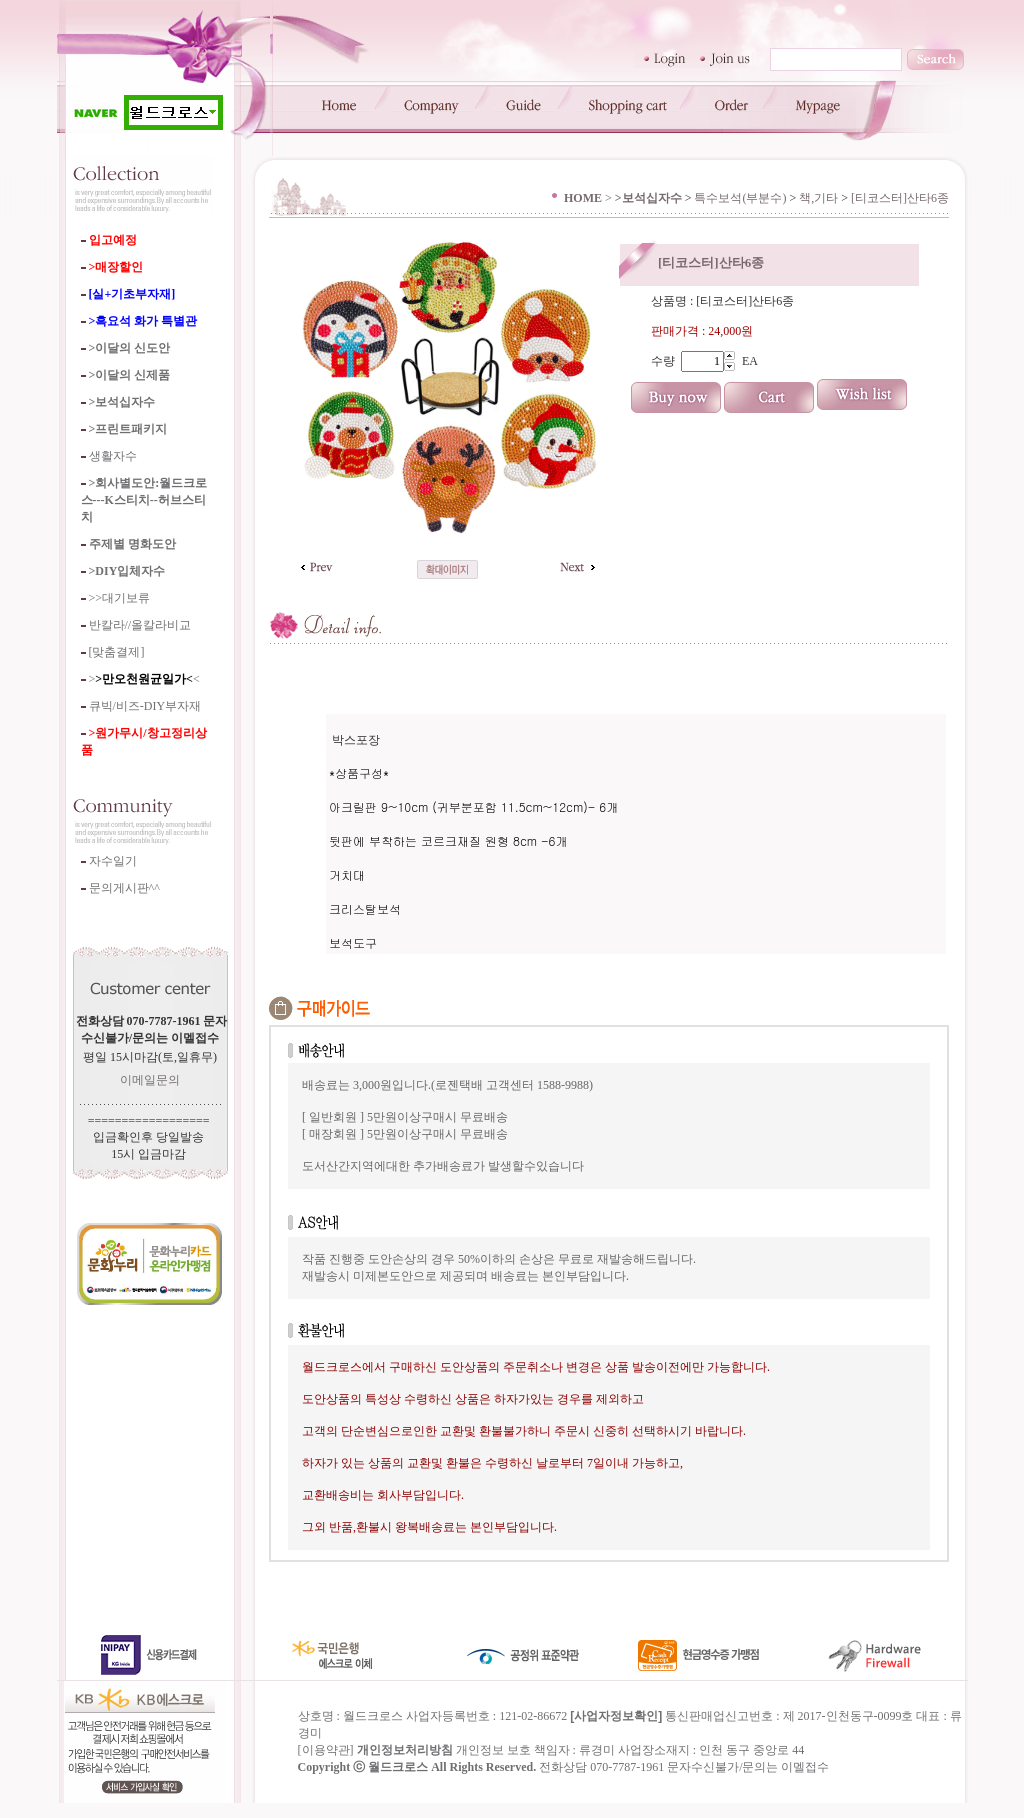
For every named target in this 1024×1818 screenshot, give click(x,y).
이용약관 (326, 1765)
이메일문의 (150, 1080)
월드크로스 (398, 1782)
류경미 (597, 1765)
